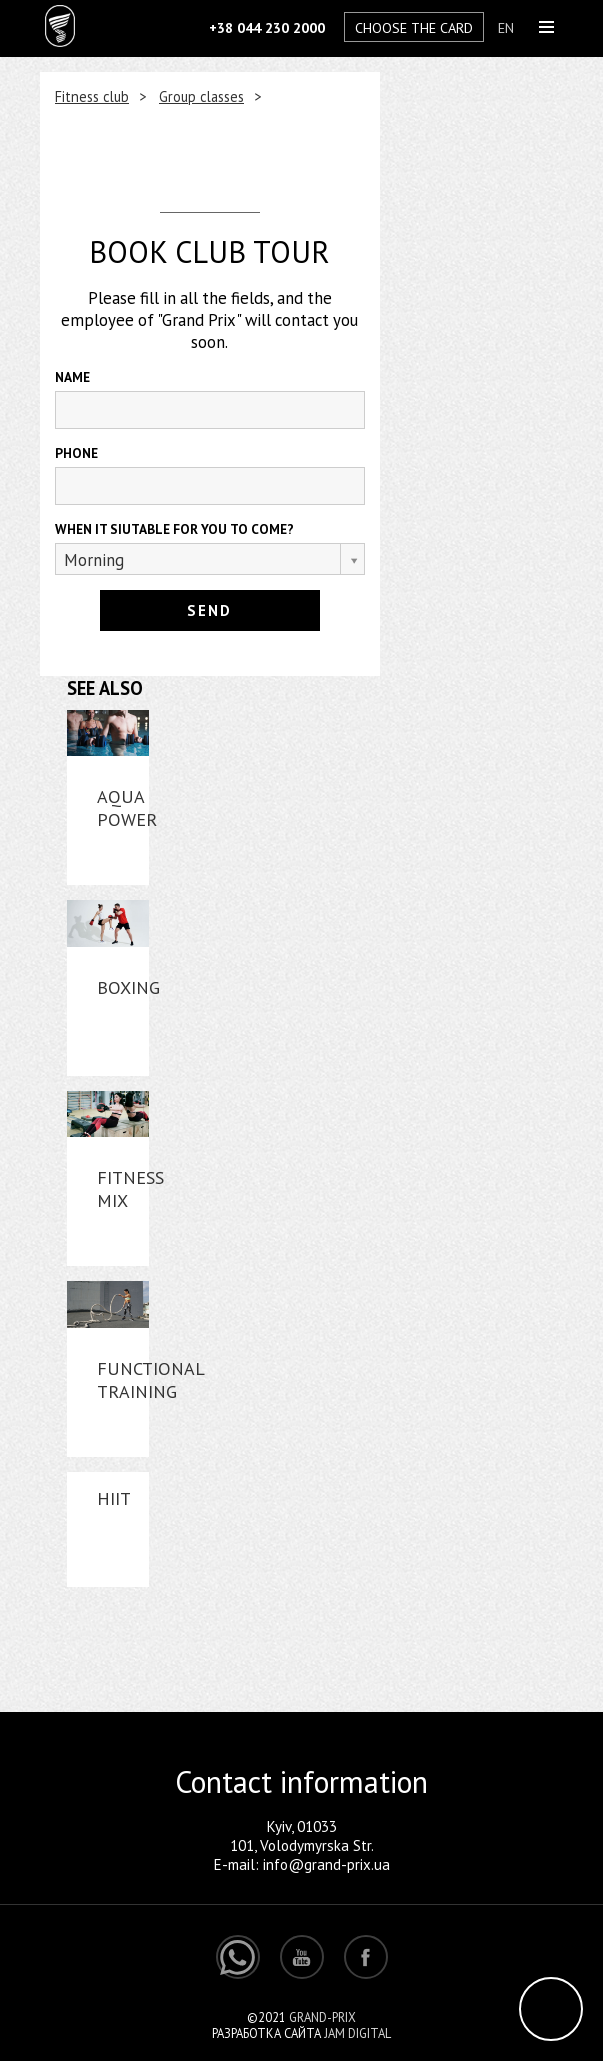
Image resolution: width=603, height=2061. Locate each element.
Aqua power (127, 808)
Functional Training (150, 1380)
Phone (76, 453)
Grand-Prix (322, 2017)
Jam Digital (357, 2033)
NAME (72, 377)
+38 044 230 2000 (267, 27)
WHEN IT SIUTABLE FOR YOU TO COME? (174, 529)
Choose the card (414, 27)
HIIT (114, 1498)
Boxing (128, 987)
